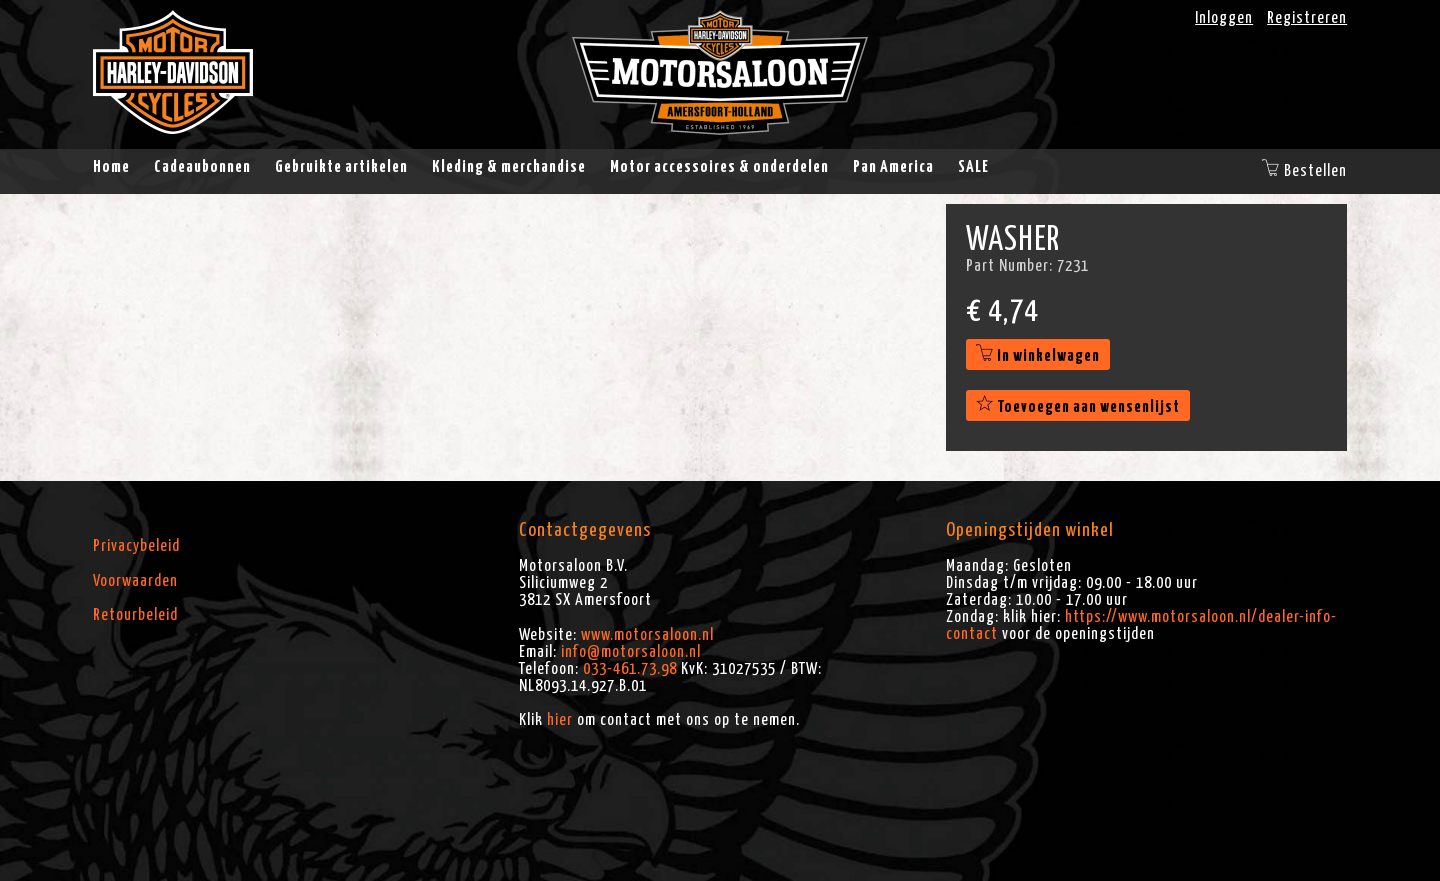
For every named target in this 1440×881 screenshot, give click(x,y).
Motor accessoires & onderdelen (719, 167)
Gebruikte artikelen (341, 167)
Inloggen (1224, 18)
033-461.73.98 (630, 669)
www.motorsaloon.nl (647, 635)
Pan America (893, 167)
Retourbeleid (135, 615)
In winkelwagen (1038, 356)
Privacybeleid (136, 546)
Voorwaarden (135, 581)
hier (560, 720)
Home (111, 167)
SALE (973, 167)
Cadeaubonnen (202, 167)
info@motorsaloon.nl (631, 652)
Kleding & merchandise (509, 167)
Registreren (1307, 18)
